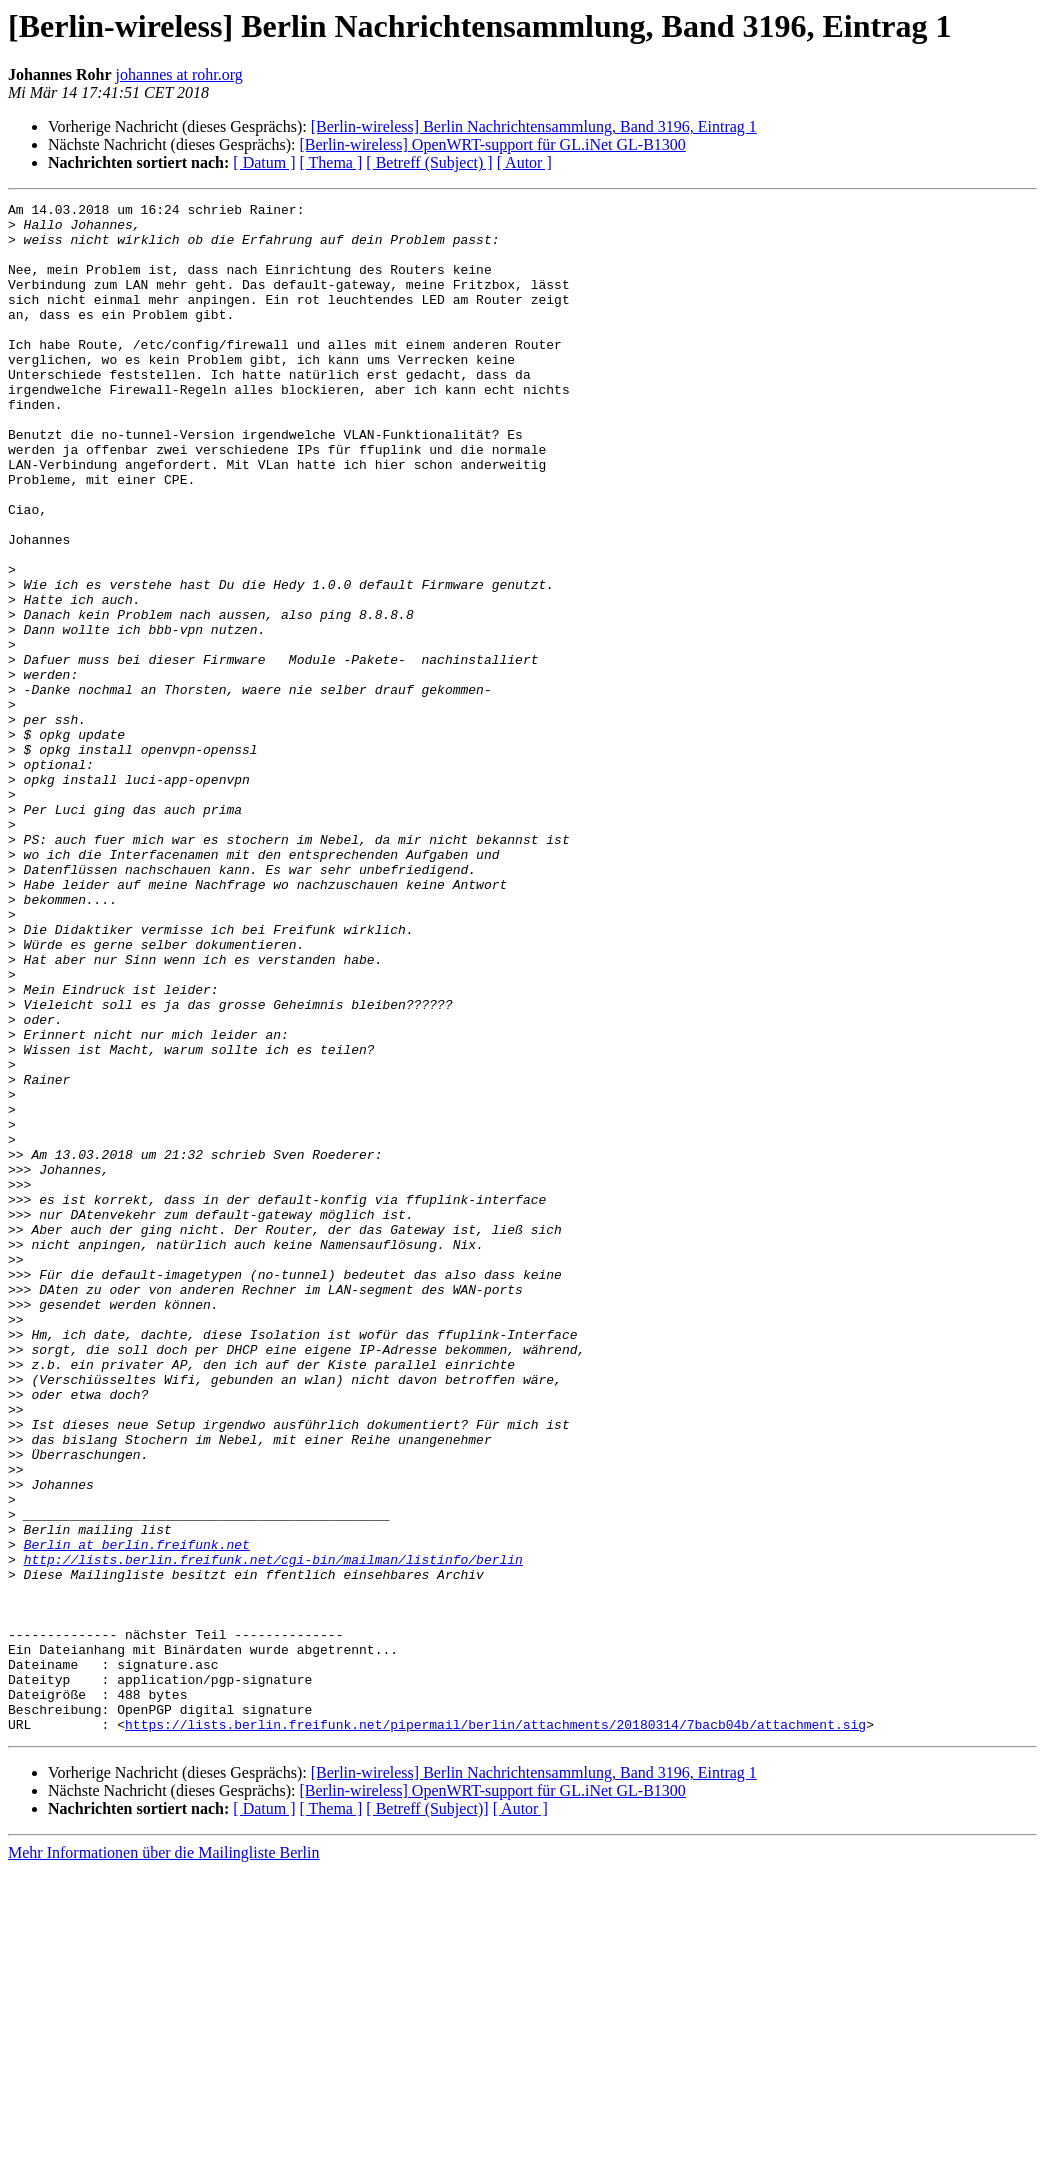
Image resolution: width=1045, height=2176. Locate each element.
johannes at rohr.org (179, 74)
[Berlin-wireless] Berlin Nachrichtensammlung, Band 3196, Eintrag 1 (534, 126)
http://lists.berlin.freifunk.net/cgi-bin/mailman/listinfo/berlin (273, 1832)
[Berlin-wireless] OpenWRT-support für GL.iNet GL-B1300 (492, 144)
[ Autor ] (524, 162)
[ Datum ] (264, 162)
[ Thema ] (331, 162)
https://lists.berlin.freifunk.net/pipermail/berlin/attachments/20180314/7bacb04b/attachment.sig (495, 2030)
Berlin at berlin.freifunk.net (137, 1814)
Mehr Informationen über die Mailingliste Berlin (163, 2158)
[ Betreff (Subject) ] (429, 162)
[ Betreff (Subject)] (427, 2114)
